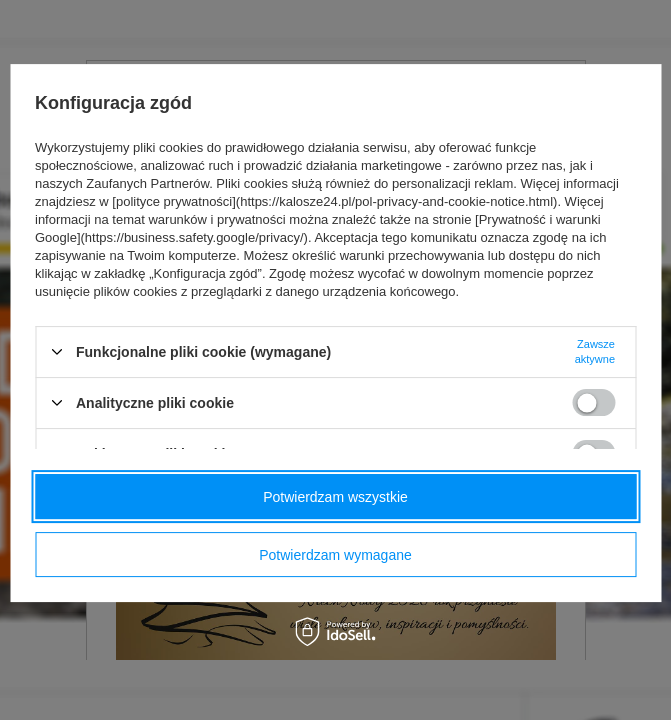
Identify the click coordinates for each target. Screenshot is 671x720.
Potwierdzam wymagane (335, 555)
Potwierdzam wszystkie (335, 497)
